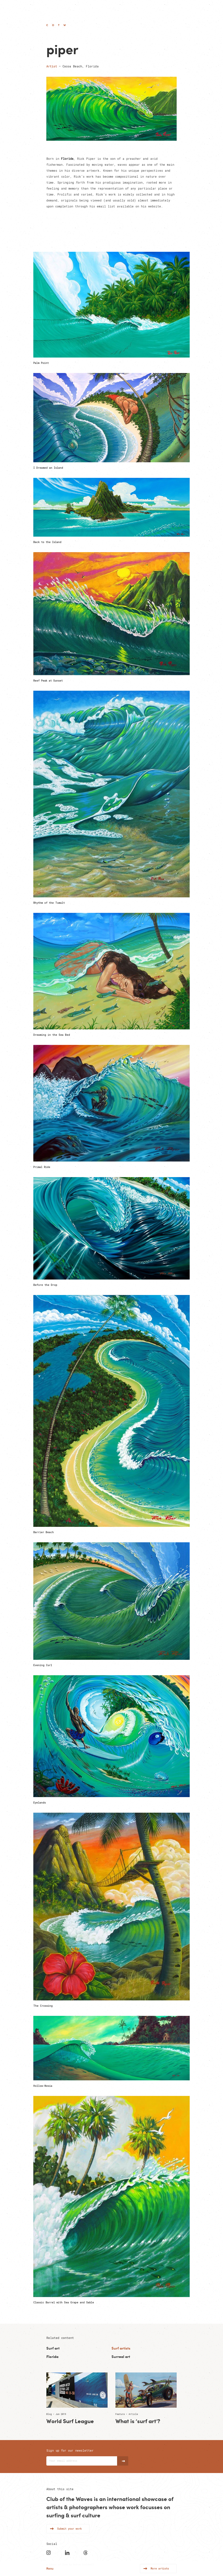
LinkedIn (67, 2552)
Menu (49, 2568)
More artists (160, 2568)
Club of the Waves (56, 25)
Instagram (49, 2552)
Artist (51, 68)
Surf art (53, 2348)
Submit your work (69, 2528)
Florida (52, 2356)
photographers (88, 2507)
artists (54, 2507)
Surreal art (121, 2356)
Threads (86, 2552)
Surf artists (121, 2348)
